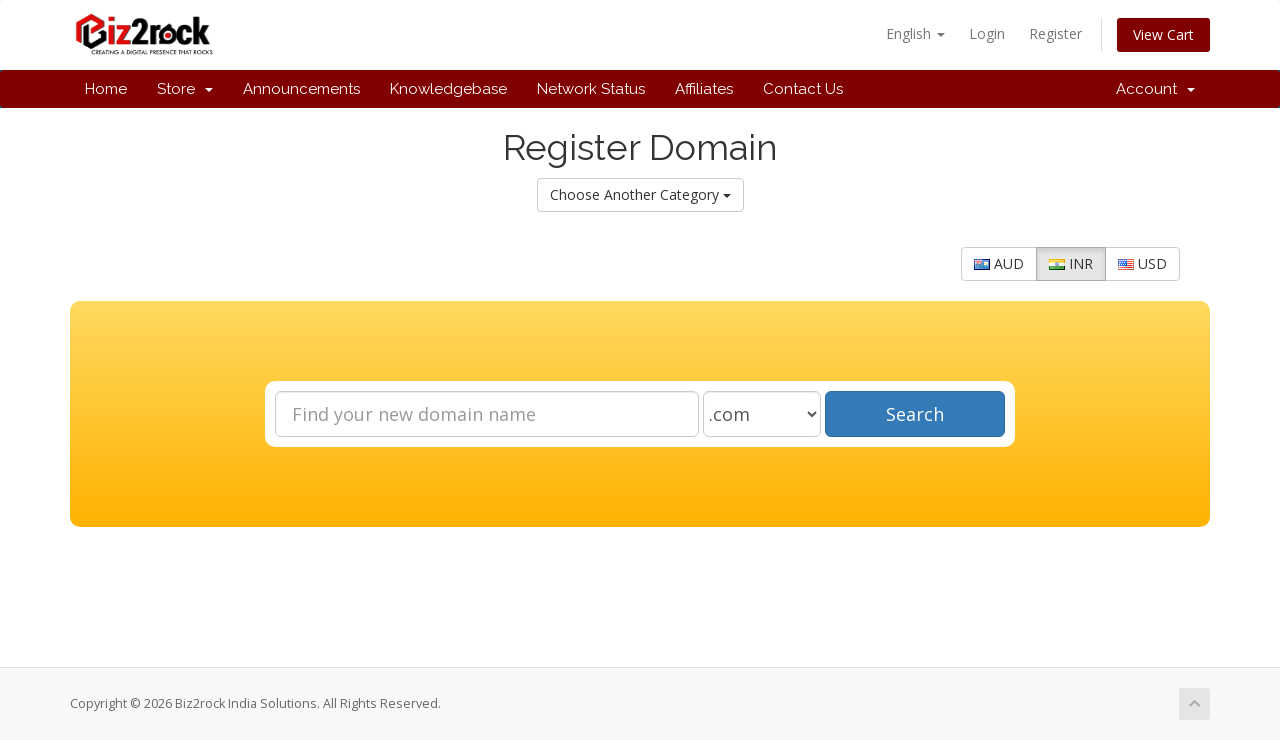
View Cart (1163, 34)
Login (987, 33)
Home (106, 89)
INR (1071, 263)
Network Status (591, 89)
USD (1142, 263)
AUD (999, 263)
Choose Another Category (640, 194)
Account (1155, 89)
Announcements (301, 89)
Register (1055, 33)
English (915, 33)
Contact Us (803, 89)
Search (915, 414)
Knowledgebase (448, 89)
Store (185, 89)
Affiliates (704, 89)
